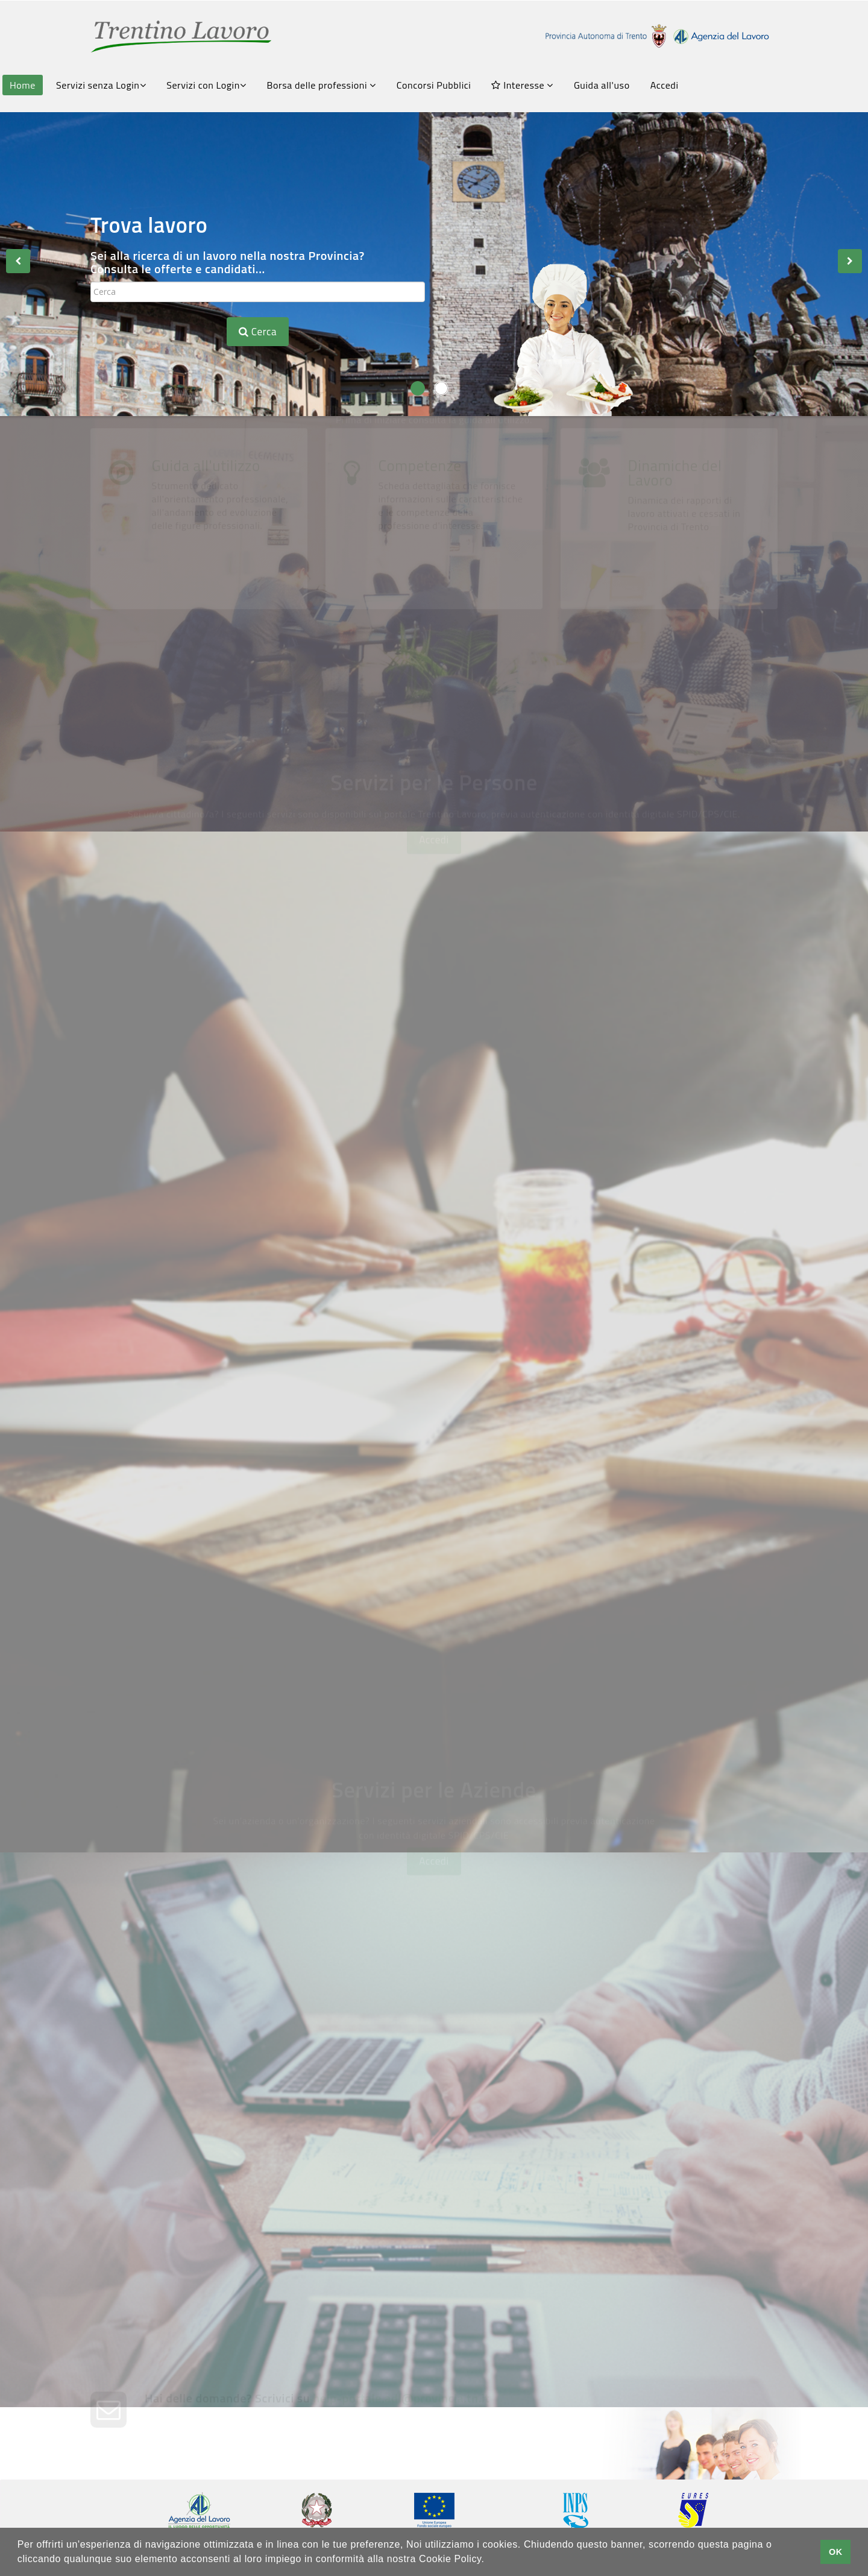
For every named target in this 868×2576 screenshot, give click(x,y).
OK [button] (836, 2552)
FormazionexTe (207, 1341)
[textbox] (257, 292)
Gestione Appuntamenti (586, 1499)
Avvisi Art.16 (551, 1025)
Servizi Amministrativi (229, 1499)
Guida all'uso (602, 85)
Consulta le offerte (216, 1025)
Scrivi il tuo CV (199, 1183)
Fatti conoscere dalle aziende (605, 1183)
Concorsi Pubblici (434, 85)
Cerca (258, 331)
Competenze (420, 633)
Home (23, 85)
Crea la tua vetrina (216, 2060)
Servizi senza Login (101, 85)
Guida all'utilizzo (206, 633)
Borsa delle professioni (321, 85)
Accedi (664, 85)
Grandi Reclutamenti (224, 1675)
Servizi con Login (206, 85)
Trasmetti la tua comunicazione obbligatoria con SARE (259, 2225)
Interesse (522, 85)
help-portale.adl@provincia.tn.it (401, 2431)
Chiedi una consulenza (574, 2217)
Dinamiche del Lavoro (675, 641)
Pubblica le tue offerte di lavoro (611, 2060)
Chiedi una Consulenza (579, 1341)
